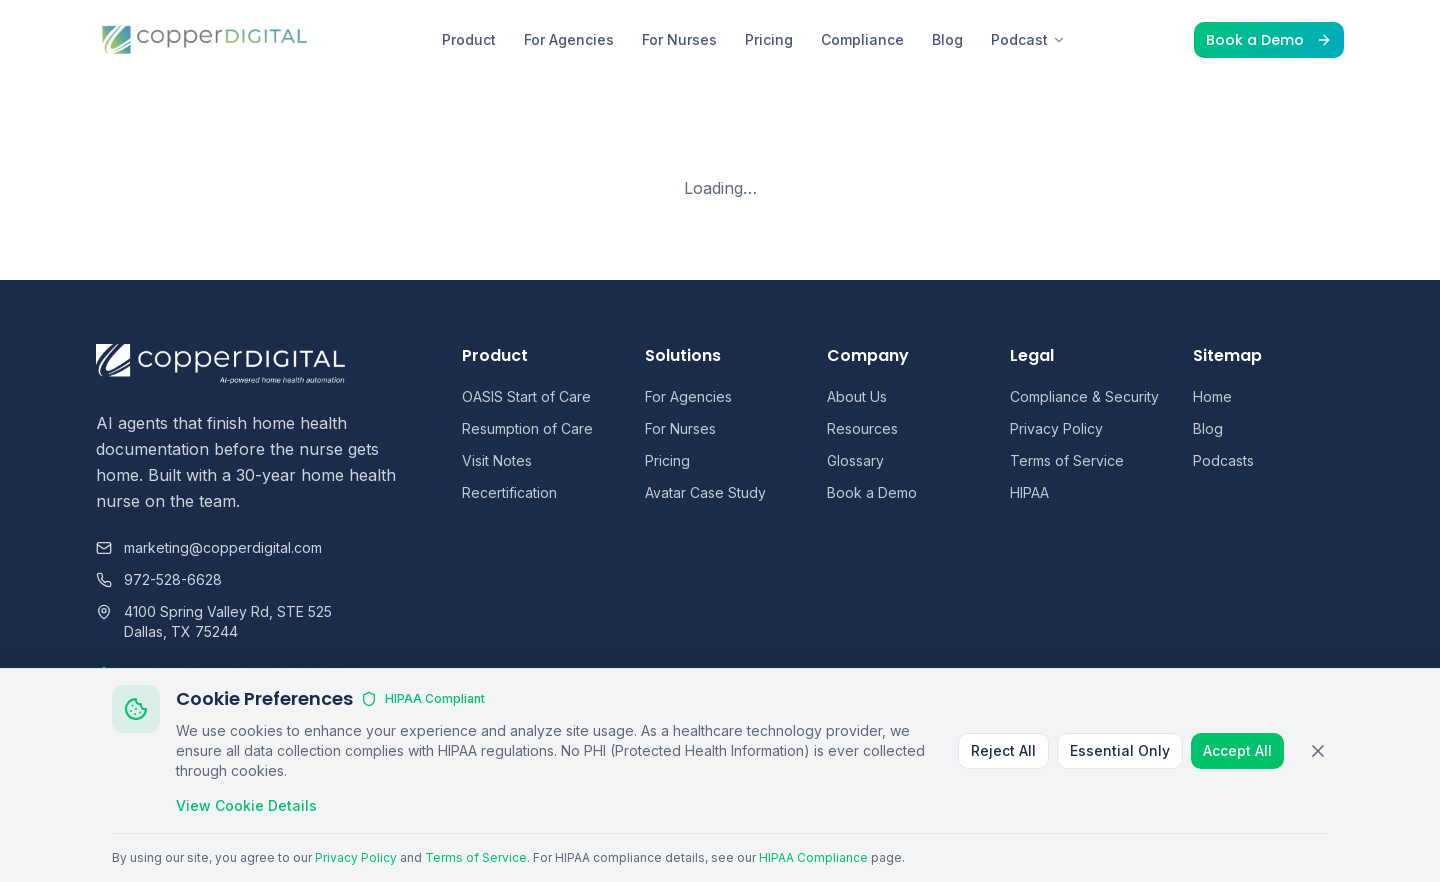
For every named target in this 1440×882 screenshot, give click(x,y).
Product (469, 39)
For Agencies (569, 39)
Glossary (855, 460)
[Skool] (1334, 808)
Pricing (769, 39)
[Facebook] (1232, 808)
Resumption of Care (527, 428)
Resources (862, 428)
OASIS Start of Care (526, 396)
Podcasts (1223, 460)
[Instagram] (1266, 808)
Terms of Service (1067, 460)
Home (1212, 396)
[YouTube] (1300, 808)
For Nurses (679, 39)
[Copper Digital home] (205, 40)
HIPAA (1029, 492)
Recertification (509, 492)
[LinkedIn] (1198, 808)
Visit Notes (497, 460)
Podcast (1028, 39)
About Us (857, 396)
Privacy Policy (1056, 428)
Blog (947, 39)
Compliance (862, 39)
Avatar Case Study (705, 492)
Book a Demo (1269, 40)
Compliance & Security (1084, 396)
